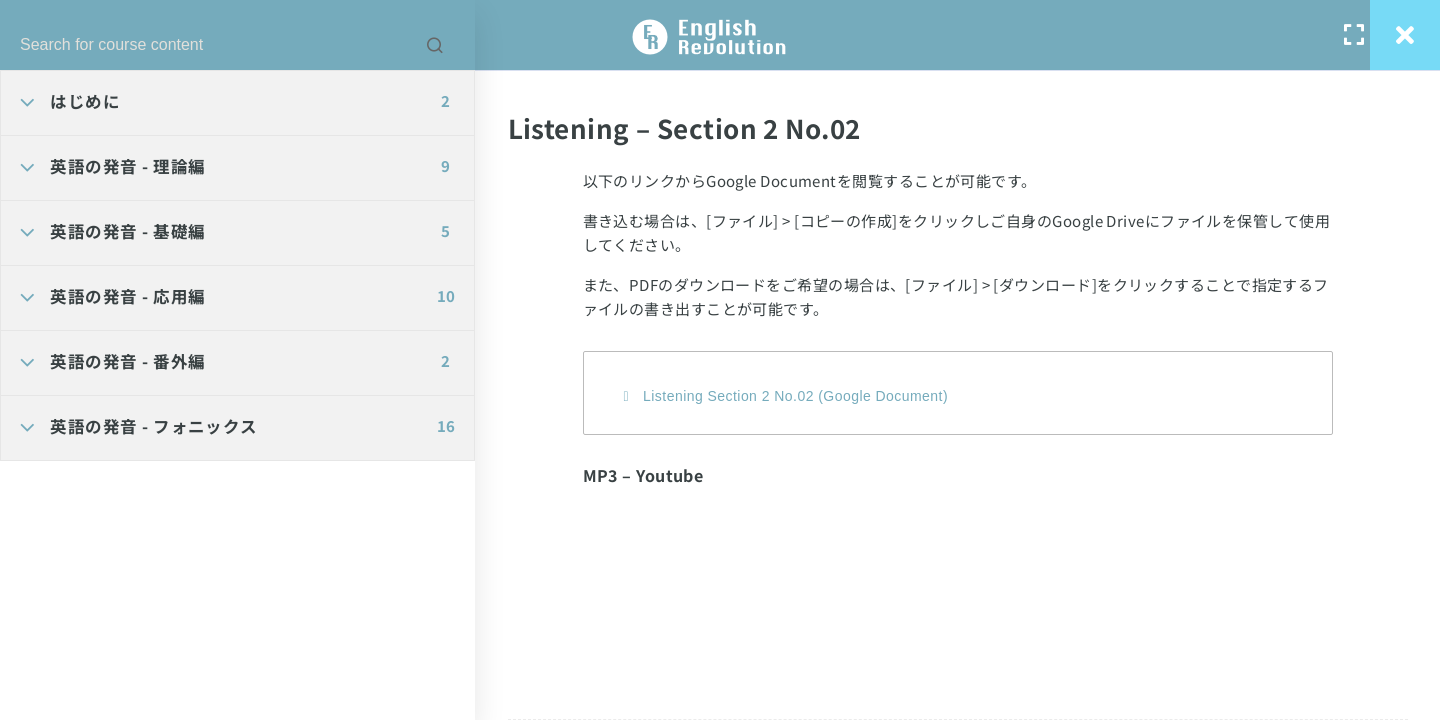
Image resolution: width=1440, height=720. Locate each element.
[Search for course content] (435, 45)
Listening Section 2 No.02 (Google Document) (795, 396)
